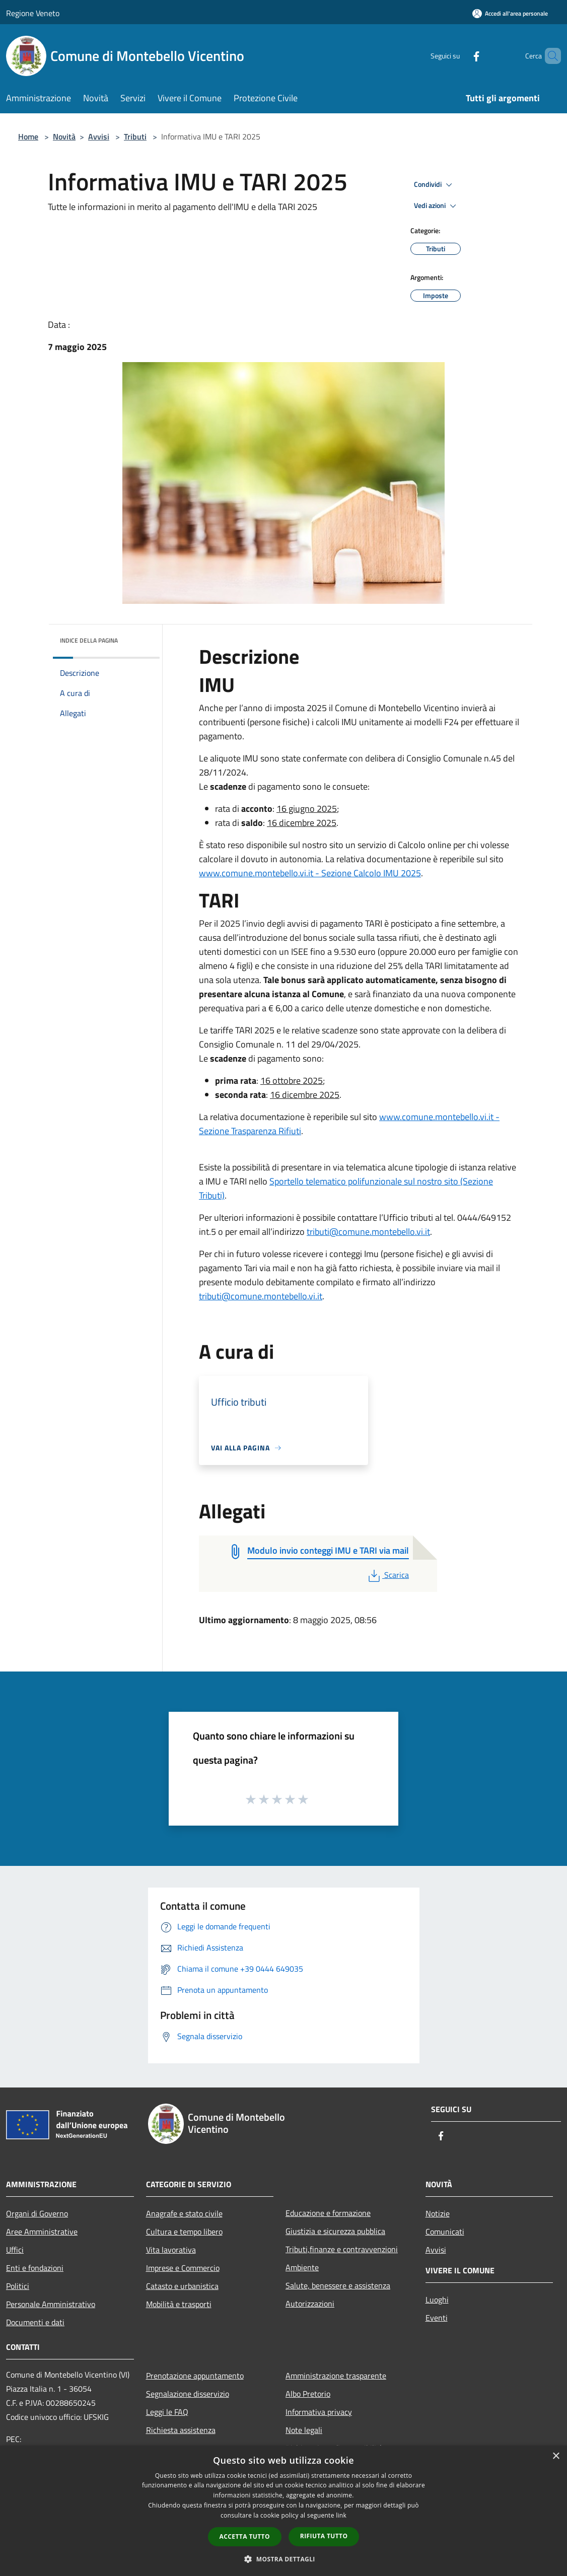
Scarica (387, 1575)
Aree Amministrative (42, 2231)
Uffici (15, 2250)
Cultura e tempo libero (184, 2231)
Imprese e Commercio (183, 2268)
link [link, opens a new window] (341, 2515)
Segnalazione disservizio (187, 2394)
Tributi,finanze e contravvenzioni (342, 2249)
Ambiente (302, 2267)
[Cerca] (549, 56)
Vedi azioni (436, 206)
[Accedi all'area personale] (510, 13)
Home (28, 136)
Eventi (437, 2318)
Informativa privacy (319, 2412)
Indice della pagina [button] (89, 640)
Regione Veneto (32, 13)
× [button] (555, 2456)
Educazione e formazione (328, 2213)
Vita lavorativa (171, 2250)
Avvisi (98, 136)
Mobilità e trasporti (178, 2304)
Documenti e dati (35, 2322)
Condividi (434, 185)
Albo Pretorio (308, 2394)
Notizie (438, 2213)
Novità (64, 136)
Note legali (304, 2430)
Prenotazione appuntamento (195, 2376)
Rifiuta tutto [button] (324, 2536)
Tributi (135, 136)
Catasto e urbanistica (182, 2286)
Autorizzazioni (310, 2303)
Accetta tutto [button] (245, 2536)
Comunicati (445, 2231)
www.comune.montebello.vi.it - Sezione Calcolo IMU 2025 (310, 873)
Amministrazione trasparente (336, 2376)
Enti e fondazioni (34, 2268)
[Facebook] (459, 55)
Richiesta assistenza (181, 2430)
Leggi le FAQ (167, 2412)
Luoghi (437, 2299)
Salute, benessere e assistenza (338, 2285)
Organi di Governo (37, 2213)
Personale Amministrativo (50, 2304)
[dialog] (283, 2511)
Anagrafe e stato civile (184, 2213)
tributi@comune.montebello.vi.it (368, 1231)
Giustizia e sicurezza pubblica (335, 2231)
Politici (17, 2286)
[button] (283, 2559)
